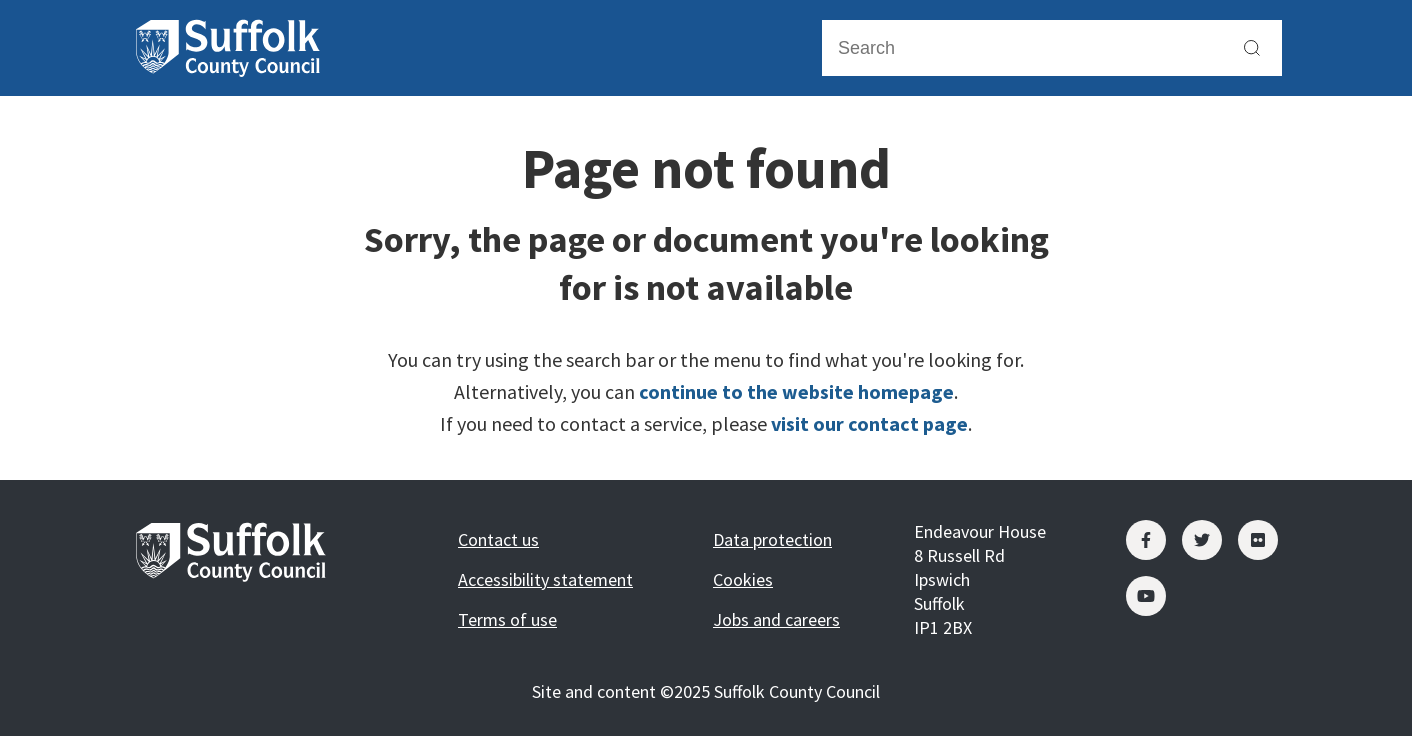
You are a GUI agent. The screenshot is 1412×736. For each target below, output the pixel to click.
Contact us (498, 539)
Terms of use (507, 619)
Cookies (743, 579)
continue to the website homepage (796, 391)
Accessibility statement (545, 579)
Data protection (772, 539)
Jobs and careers (776, 619)
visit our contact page (869, 423)
